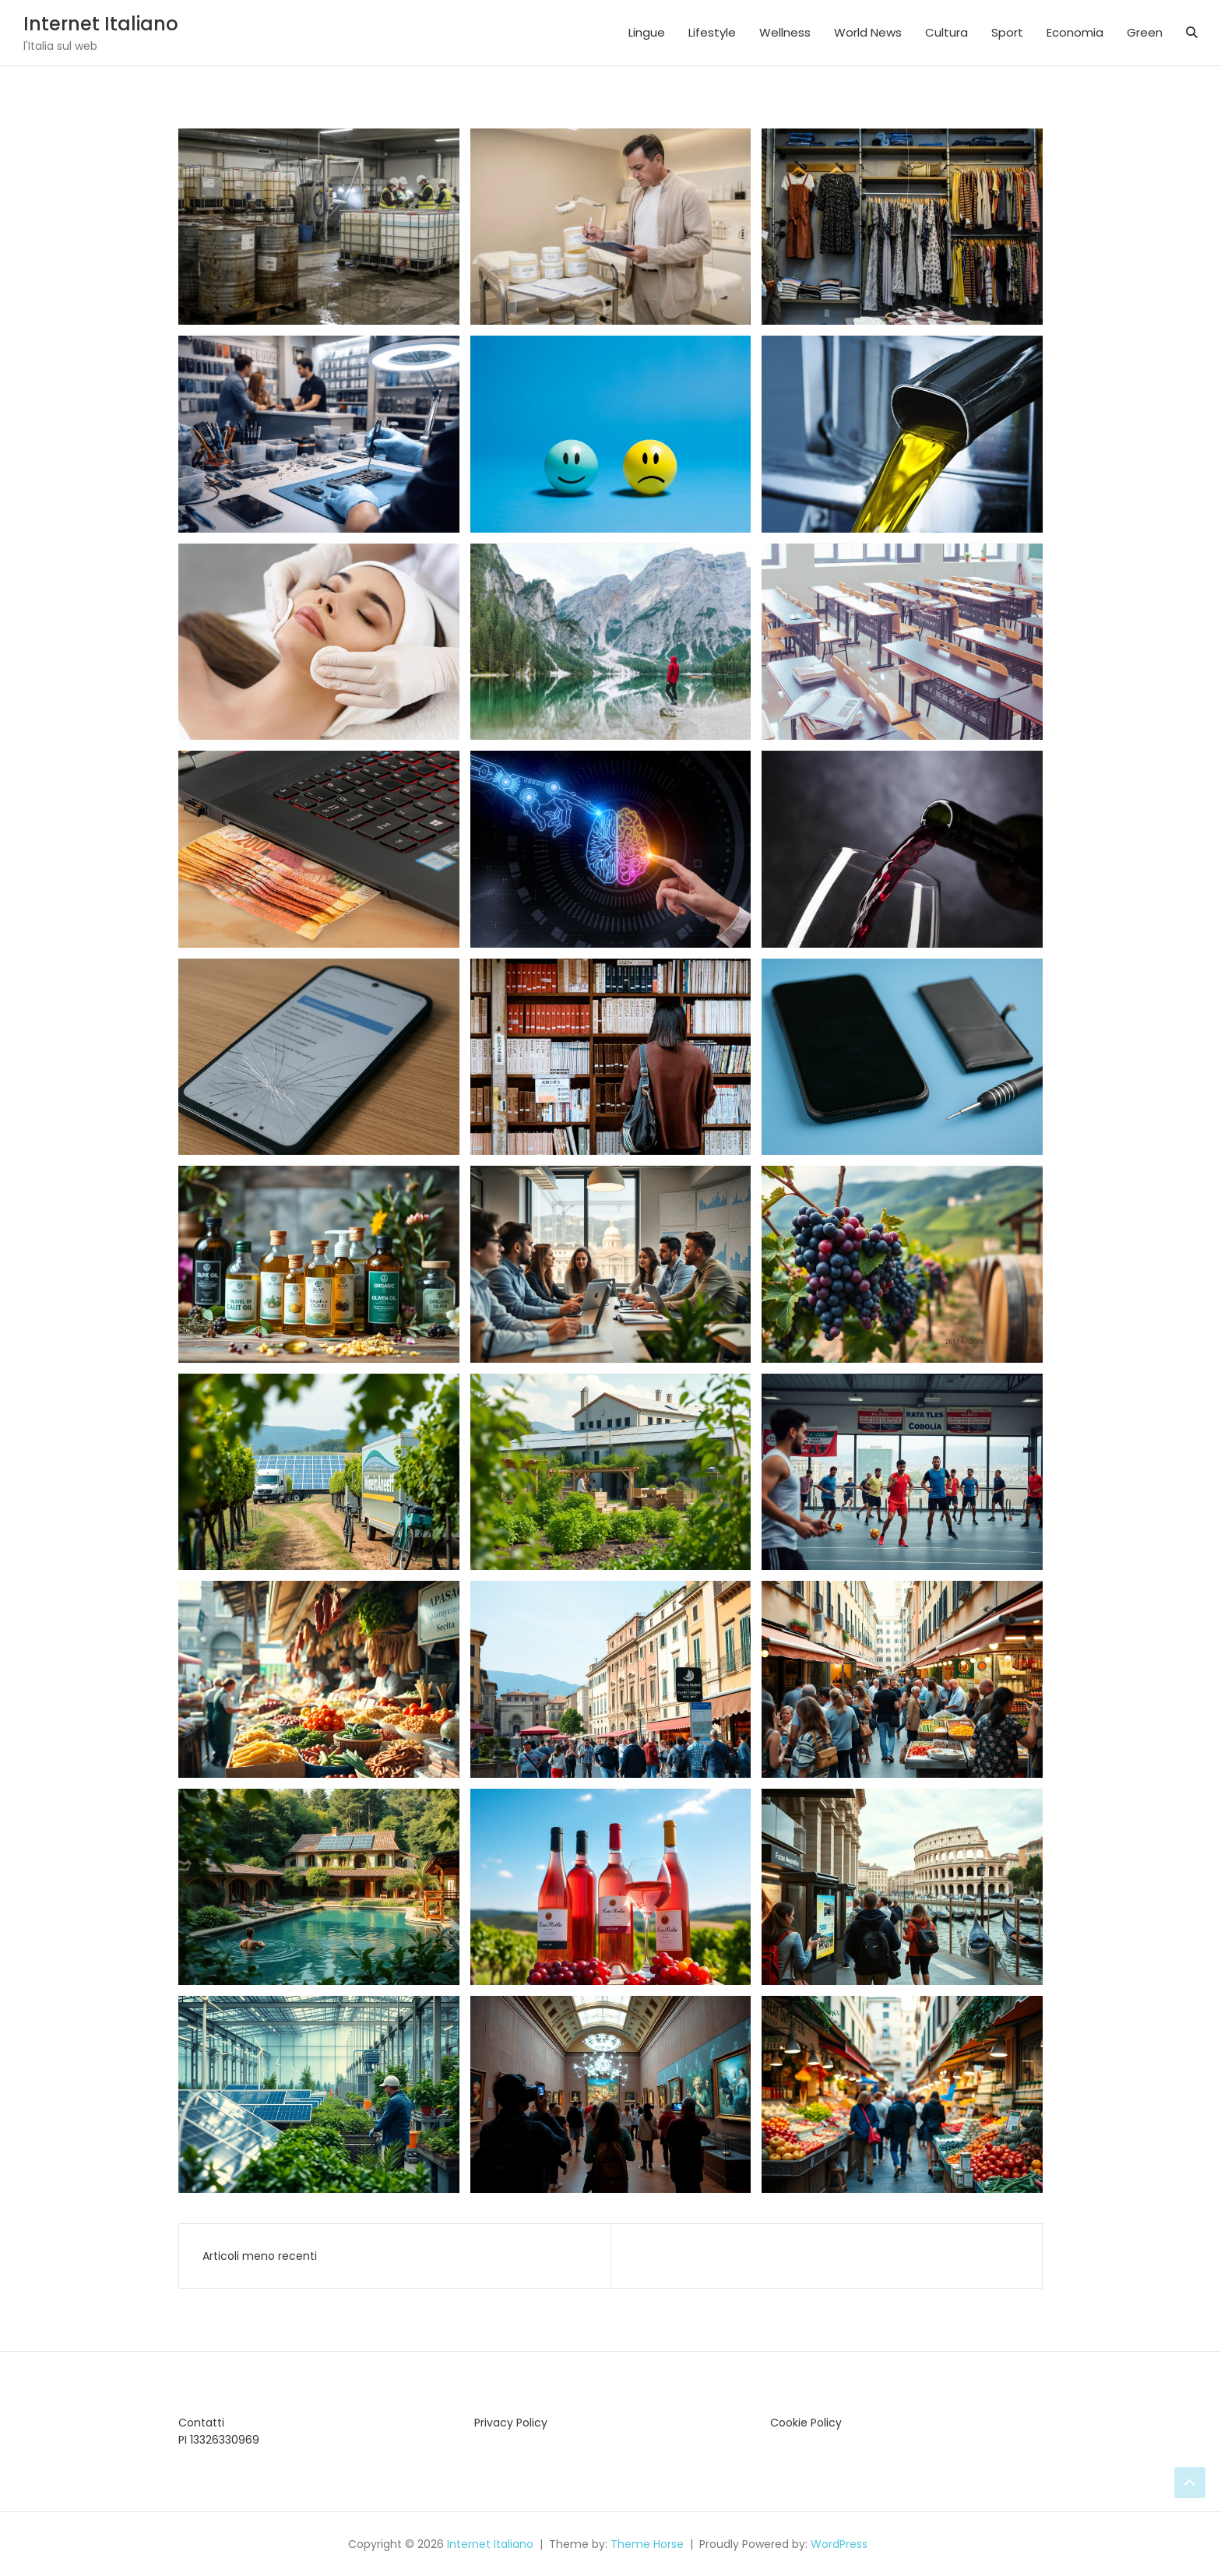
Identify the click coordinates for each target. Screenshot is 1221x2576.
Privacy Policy (510, 2422)
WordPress (839, 2544)
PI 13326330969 (218, 2440)
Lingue (646, 32)
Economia (1075, 32)
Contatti (201, 2422)
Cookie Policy (806, 2422)
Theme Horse (647, 2544)
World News (868, 32)
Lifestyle (712, 32)
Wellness (785, 32)
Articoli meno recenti (259, 2256)
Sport (1007, 32)
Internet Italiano (100, 24)
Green (1145, 32)
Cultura (946, 32)
